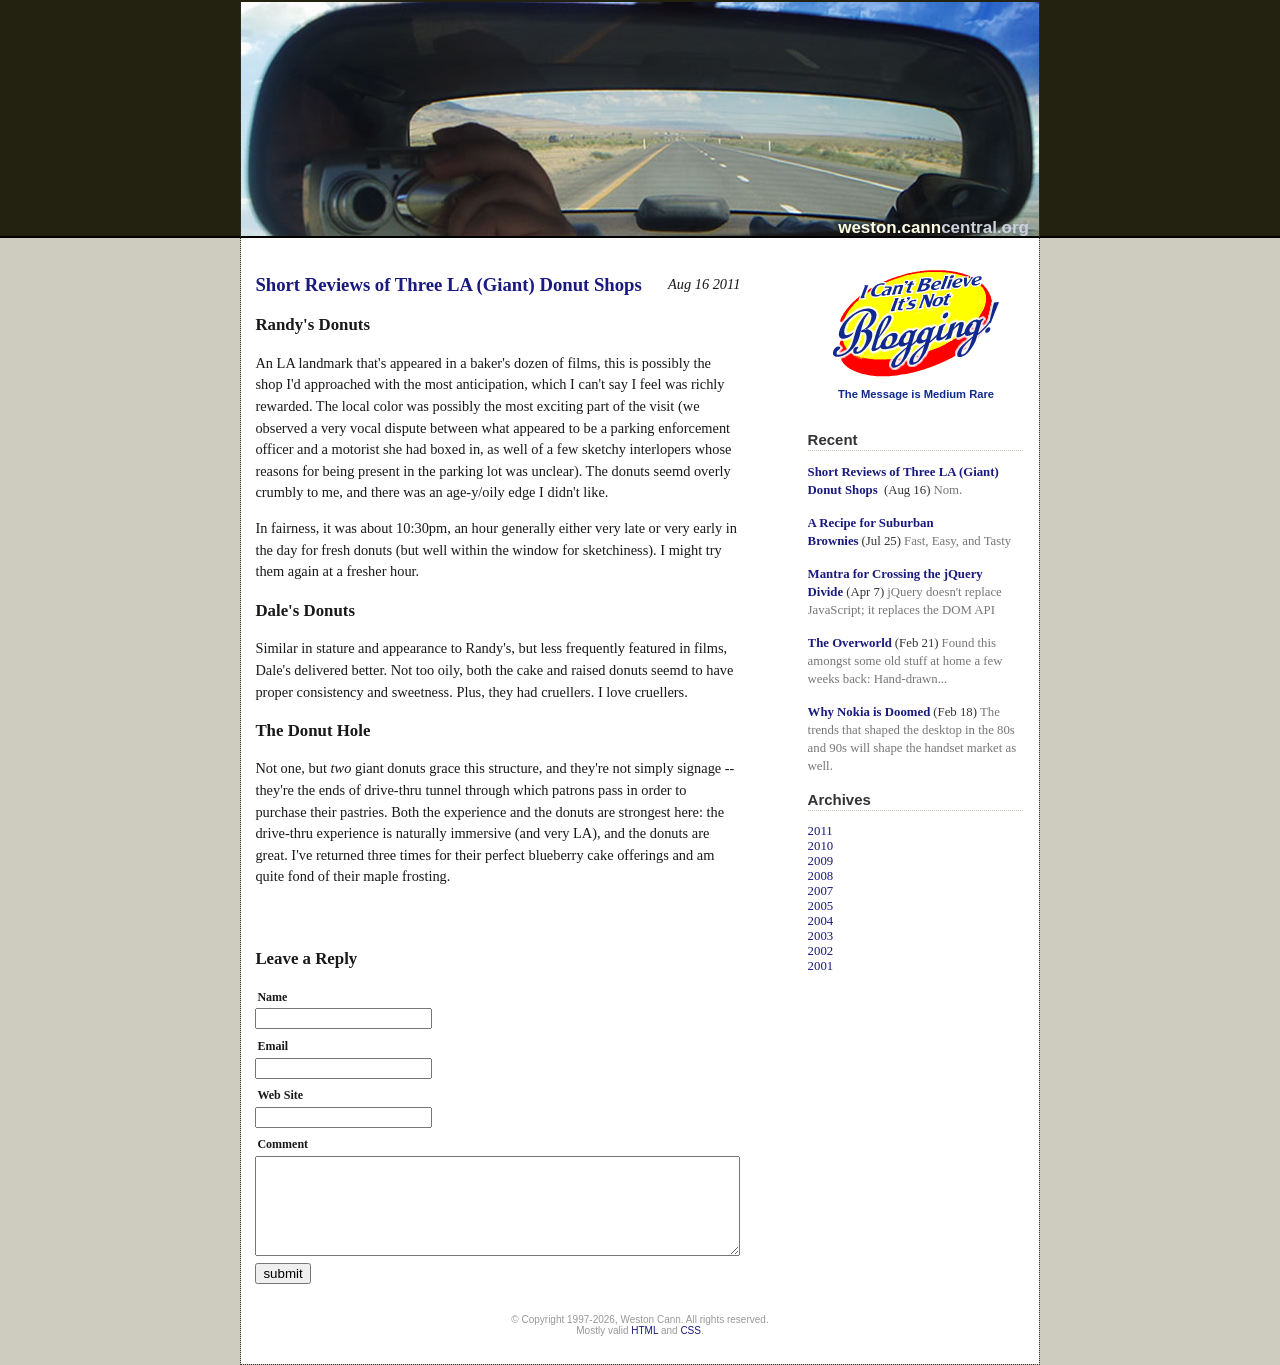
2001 (821, 966)
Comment (282, 1144)
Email (272, 1046)
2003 (821, 936)
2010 (821, 846)
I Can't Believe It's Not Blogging (808, 262)
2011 (820, 831)
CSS (690, 1330)
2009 (821, 861)
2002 (821, 951)
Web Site (280, 1095)
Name (272, 997)
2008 (821, 876)
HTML (644, 1330)
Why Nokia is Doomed (869, 712)
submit (282, 1273)
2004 (821, 921)
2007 (821, 891)
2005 (821, 906)
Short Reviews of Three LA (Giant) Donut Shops (448, 284)
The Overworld (850, 643)
